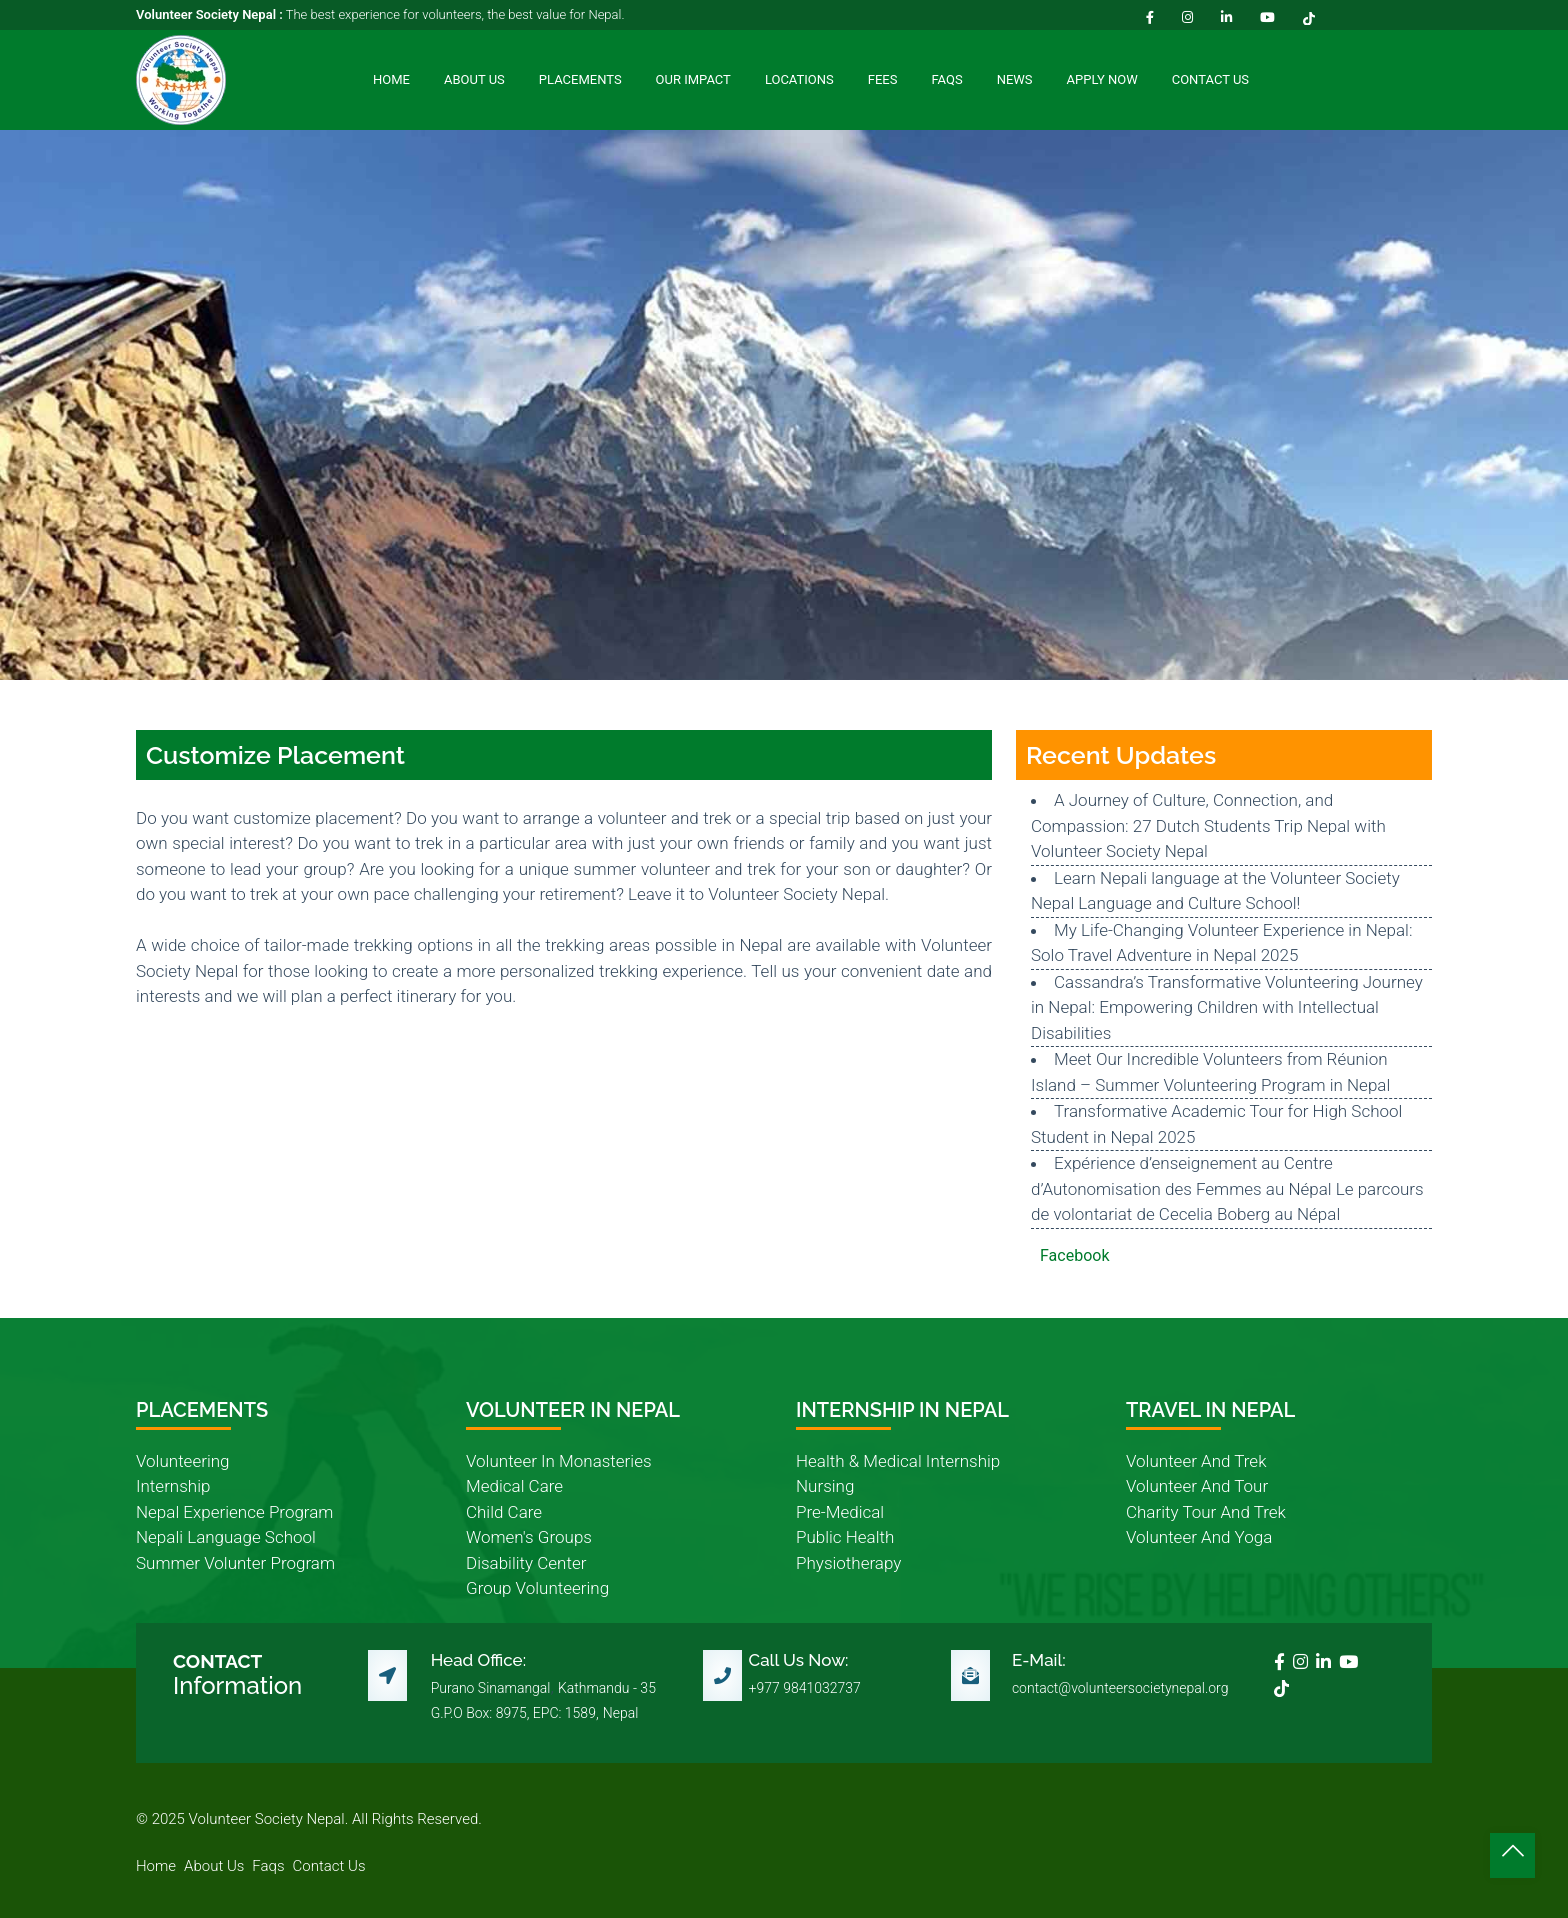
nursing (825, 1486)
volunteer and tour (1197, 1486)
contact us (329, 1866)
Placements (580, 79)
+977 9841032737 (805, 1688)
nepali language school (226, 1537)
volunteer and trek (1196, 1461)
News (1015, 79)
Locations (799, 79)
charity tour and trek (1206, 1512)
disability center (526, 1563)
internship (173, 1486)
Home (391, 79)
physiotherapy (848, 1563)
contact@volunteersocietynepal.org (1120, 1688)
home (156, 1866)
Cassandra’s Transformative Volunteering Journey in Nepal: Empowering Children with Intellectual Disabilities (1227, 1007)
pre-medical (840, 1512)
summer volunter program (235, 1563)
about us (214, 1866)
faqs (268, 1866)
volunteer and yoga (1199, 1537)
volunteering (183, 1461)
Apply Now (1102, 79)
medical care (514, 1486)
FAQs (946, 79)
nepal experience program (234, 1512)
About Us (474, 79)
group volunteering (537, 1588)
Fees (883, 79)
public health (845, 1537)
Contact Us (1210, 79)
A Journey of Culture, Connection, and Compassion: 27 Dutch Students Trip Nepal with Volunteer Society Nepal (1208, 825)
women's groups (529, 1537)
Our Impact (693, 79)
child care (504, 1512)
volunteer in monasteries (559, 1461)
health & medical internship (898, 1461)
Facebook (1074, 1255)
